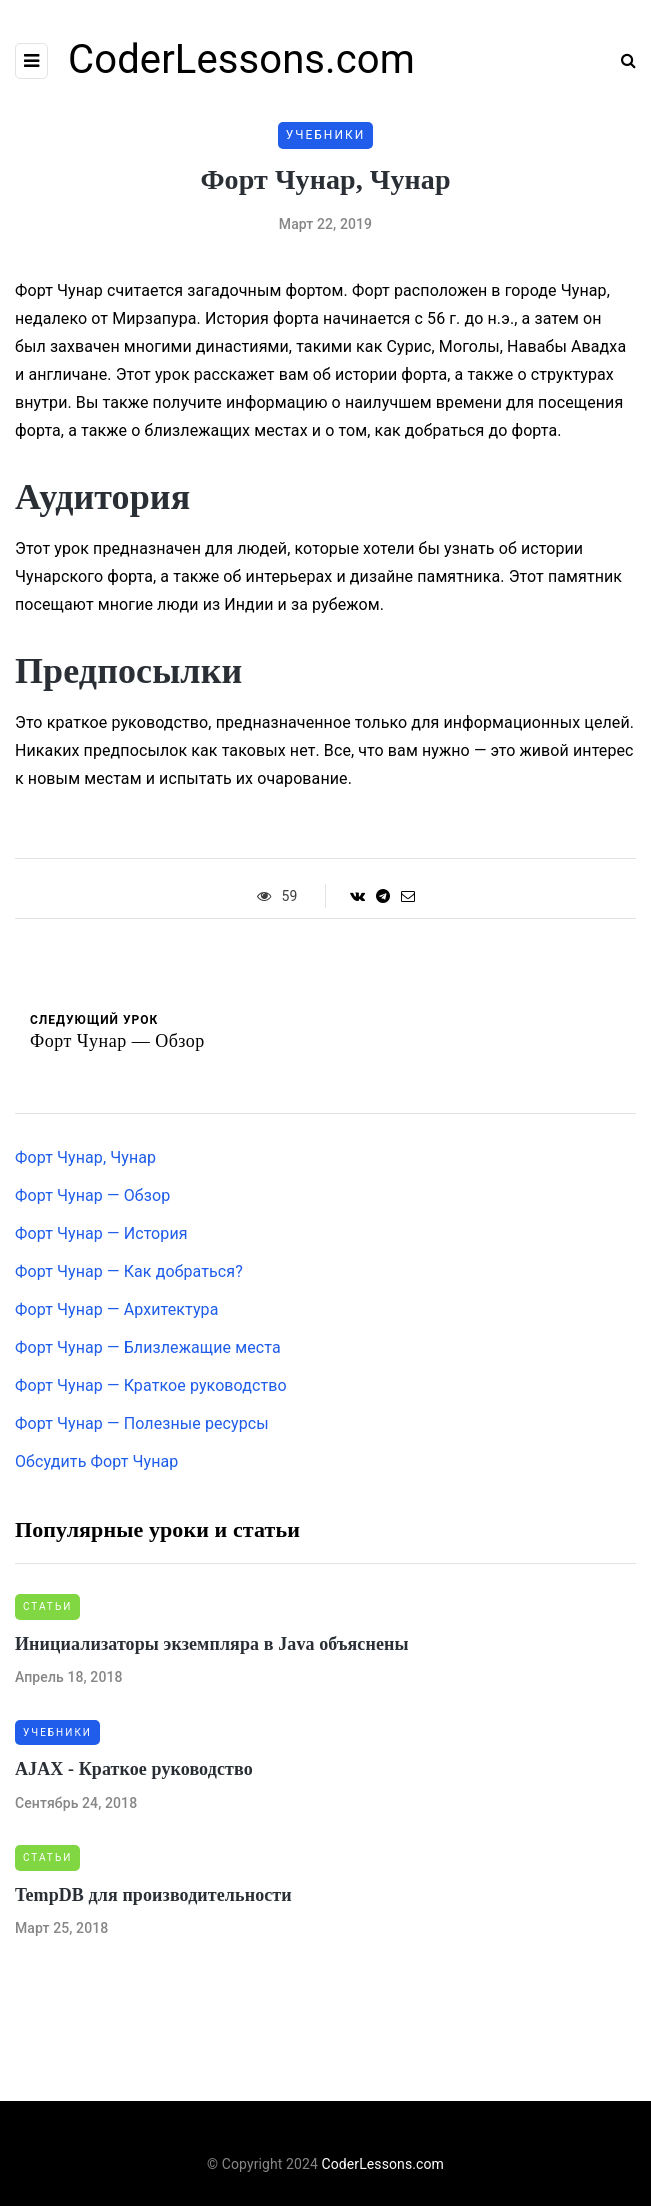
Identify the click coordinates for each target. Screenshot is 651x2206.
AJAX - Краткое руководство (134, 1769)
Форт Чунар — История (101, 1233)
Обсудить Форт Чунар (96, 1461)
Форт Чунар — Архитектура (117, 1309)
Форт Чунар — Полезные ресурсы (142, 1423)
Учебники (326, 135)
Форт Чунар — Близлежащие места (148, 1347)
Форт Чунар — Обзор (92, 1195)
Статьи (47, 1606)
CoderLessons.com (241, 59)
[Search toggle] (621, 60)
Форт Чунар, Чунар (85, 1157)
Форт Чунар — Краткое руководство (151, 1385)
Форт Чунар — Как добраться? (129, 1271)
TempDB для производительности (153, 1895)
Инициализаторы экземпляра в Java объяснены (212, 1644)
